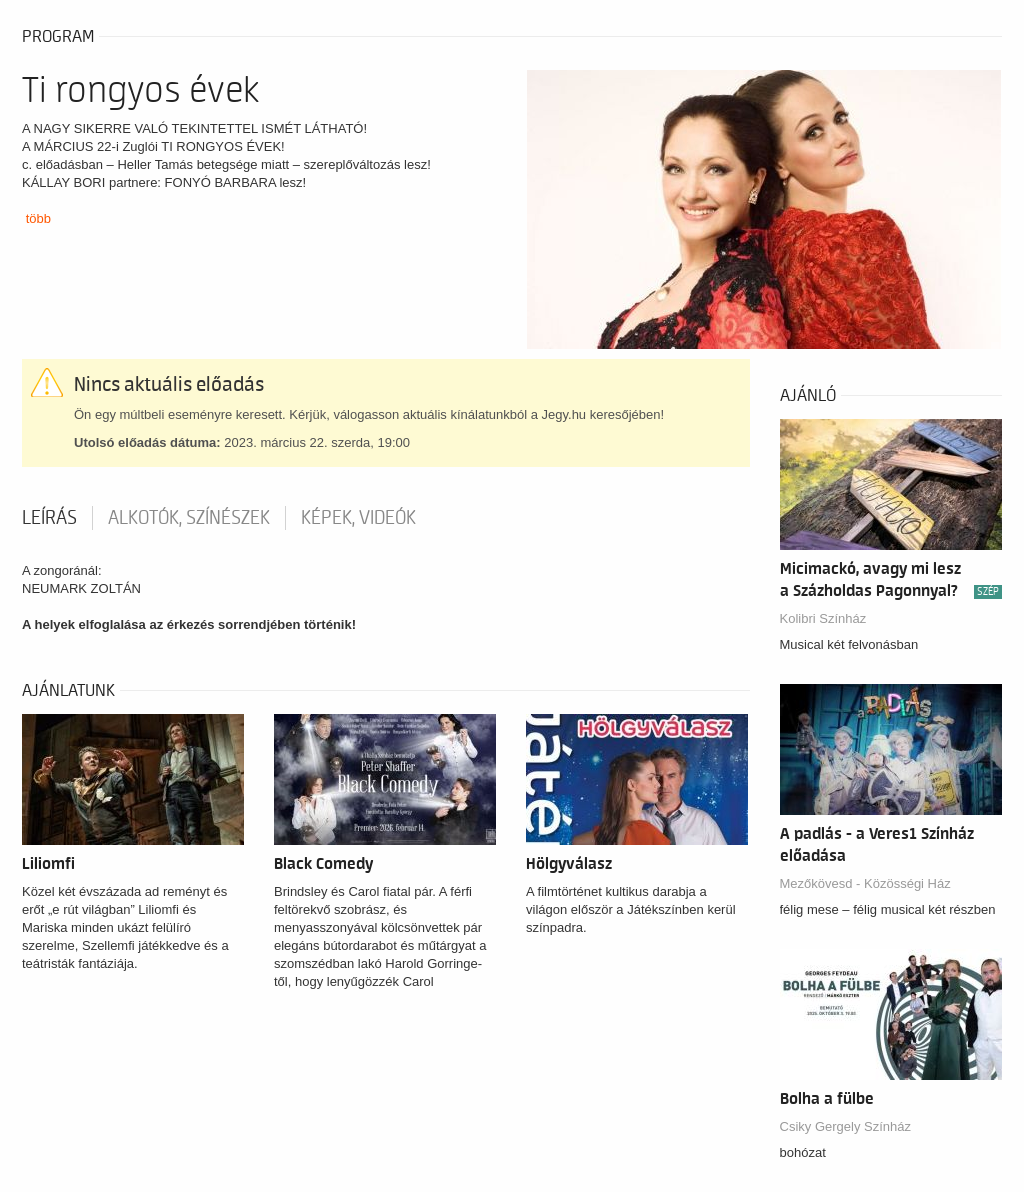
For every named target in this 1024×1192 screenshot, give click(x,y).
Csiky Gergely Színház (846, 1126)
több (38, 218)
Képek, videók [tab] (358, 518)
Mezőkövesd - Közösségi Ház (865, 883)
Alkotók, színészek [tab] (189, 518)
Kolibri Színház (823, 618)
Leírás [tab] (49, 518)
